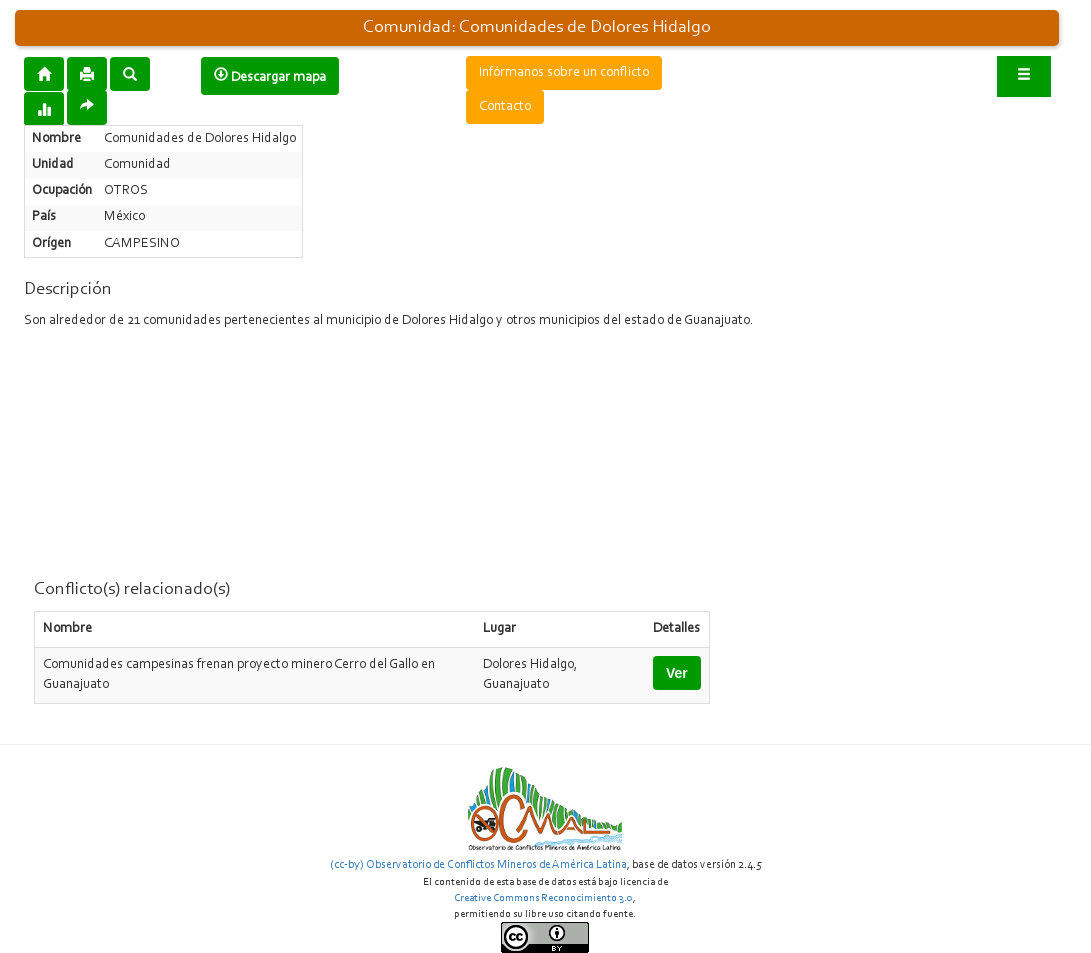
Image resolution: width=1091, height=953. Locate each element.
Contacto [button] (505, 107)
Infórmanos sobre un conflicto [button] (564, 73)
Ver (677, 673)
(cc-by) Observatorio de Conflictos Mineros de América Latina (478, 865)
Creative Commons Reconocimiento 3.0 (543, 898)
